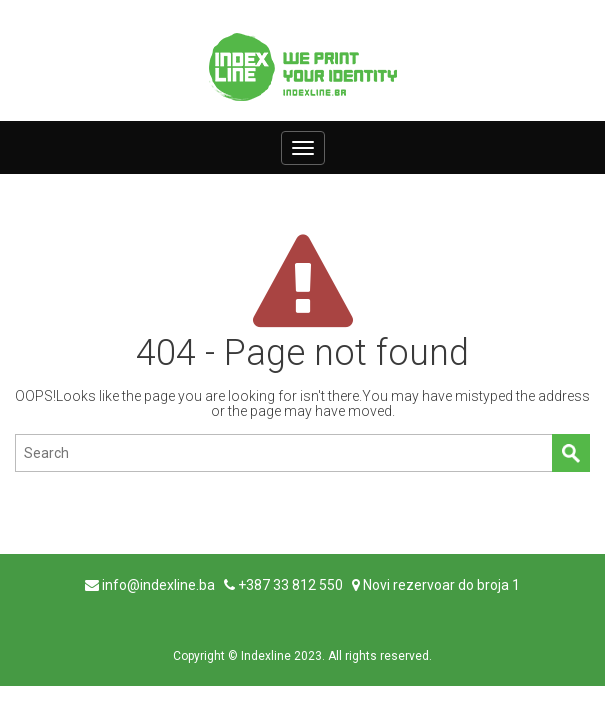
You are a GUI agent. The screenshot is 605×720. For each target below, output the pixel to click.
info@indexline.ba (158, 585)
